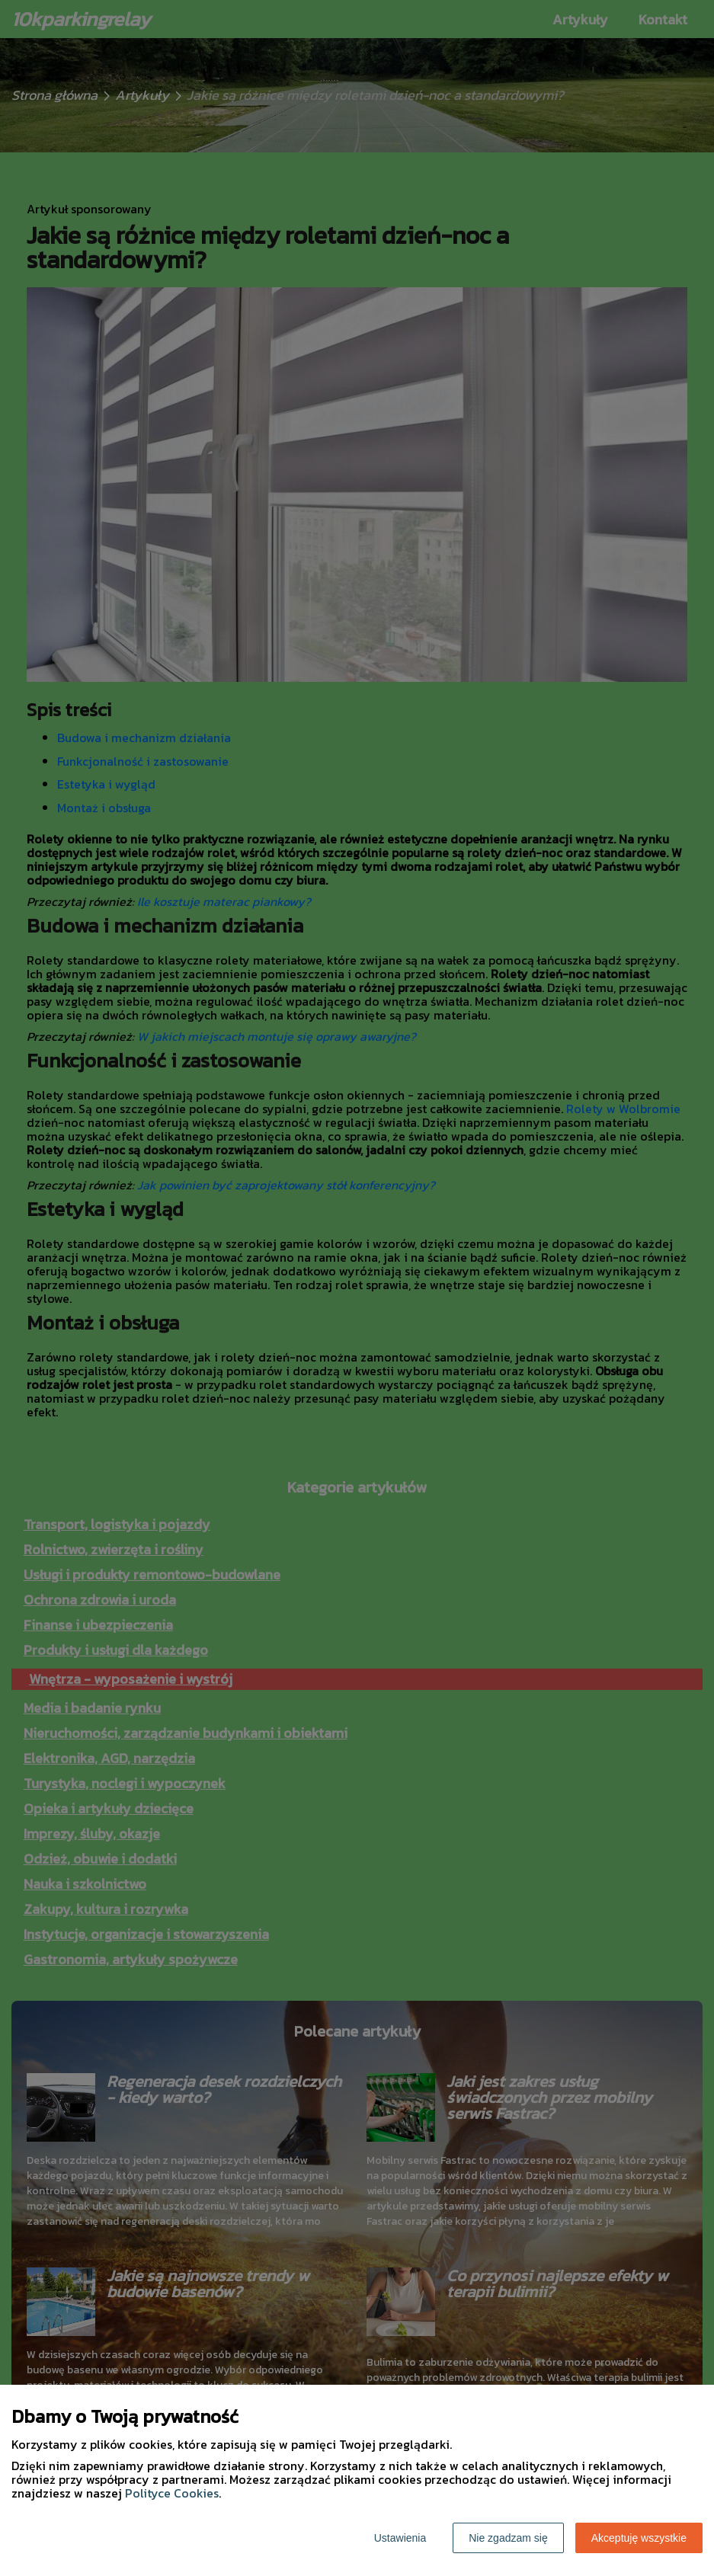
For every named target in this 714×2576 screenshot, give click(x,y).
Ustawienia (400, 2538)
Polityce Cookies (172, 2493)
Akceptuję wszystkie (639, 2538)
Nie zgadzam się (508, 2538)
